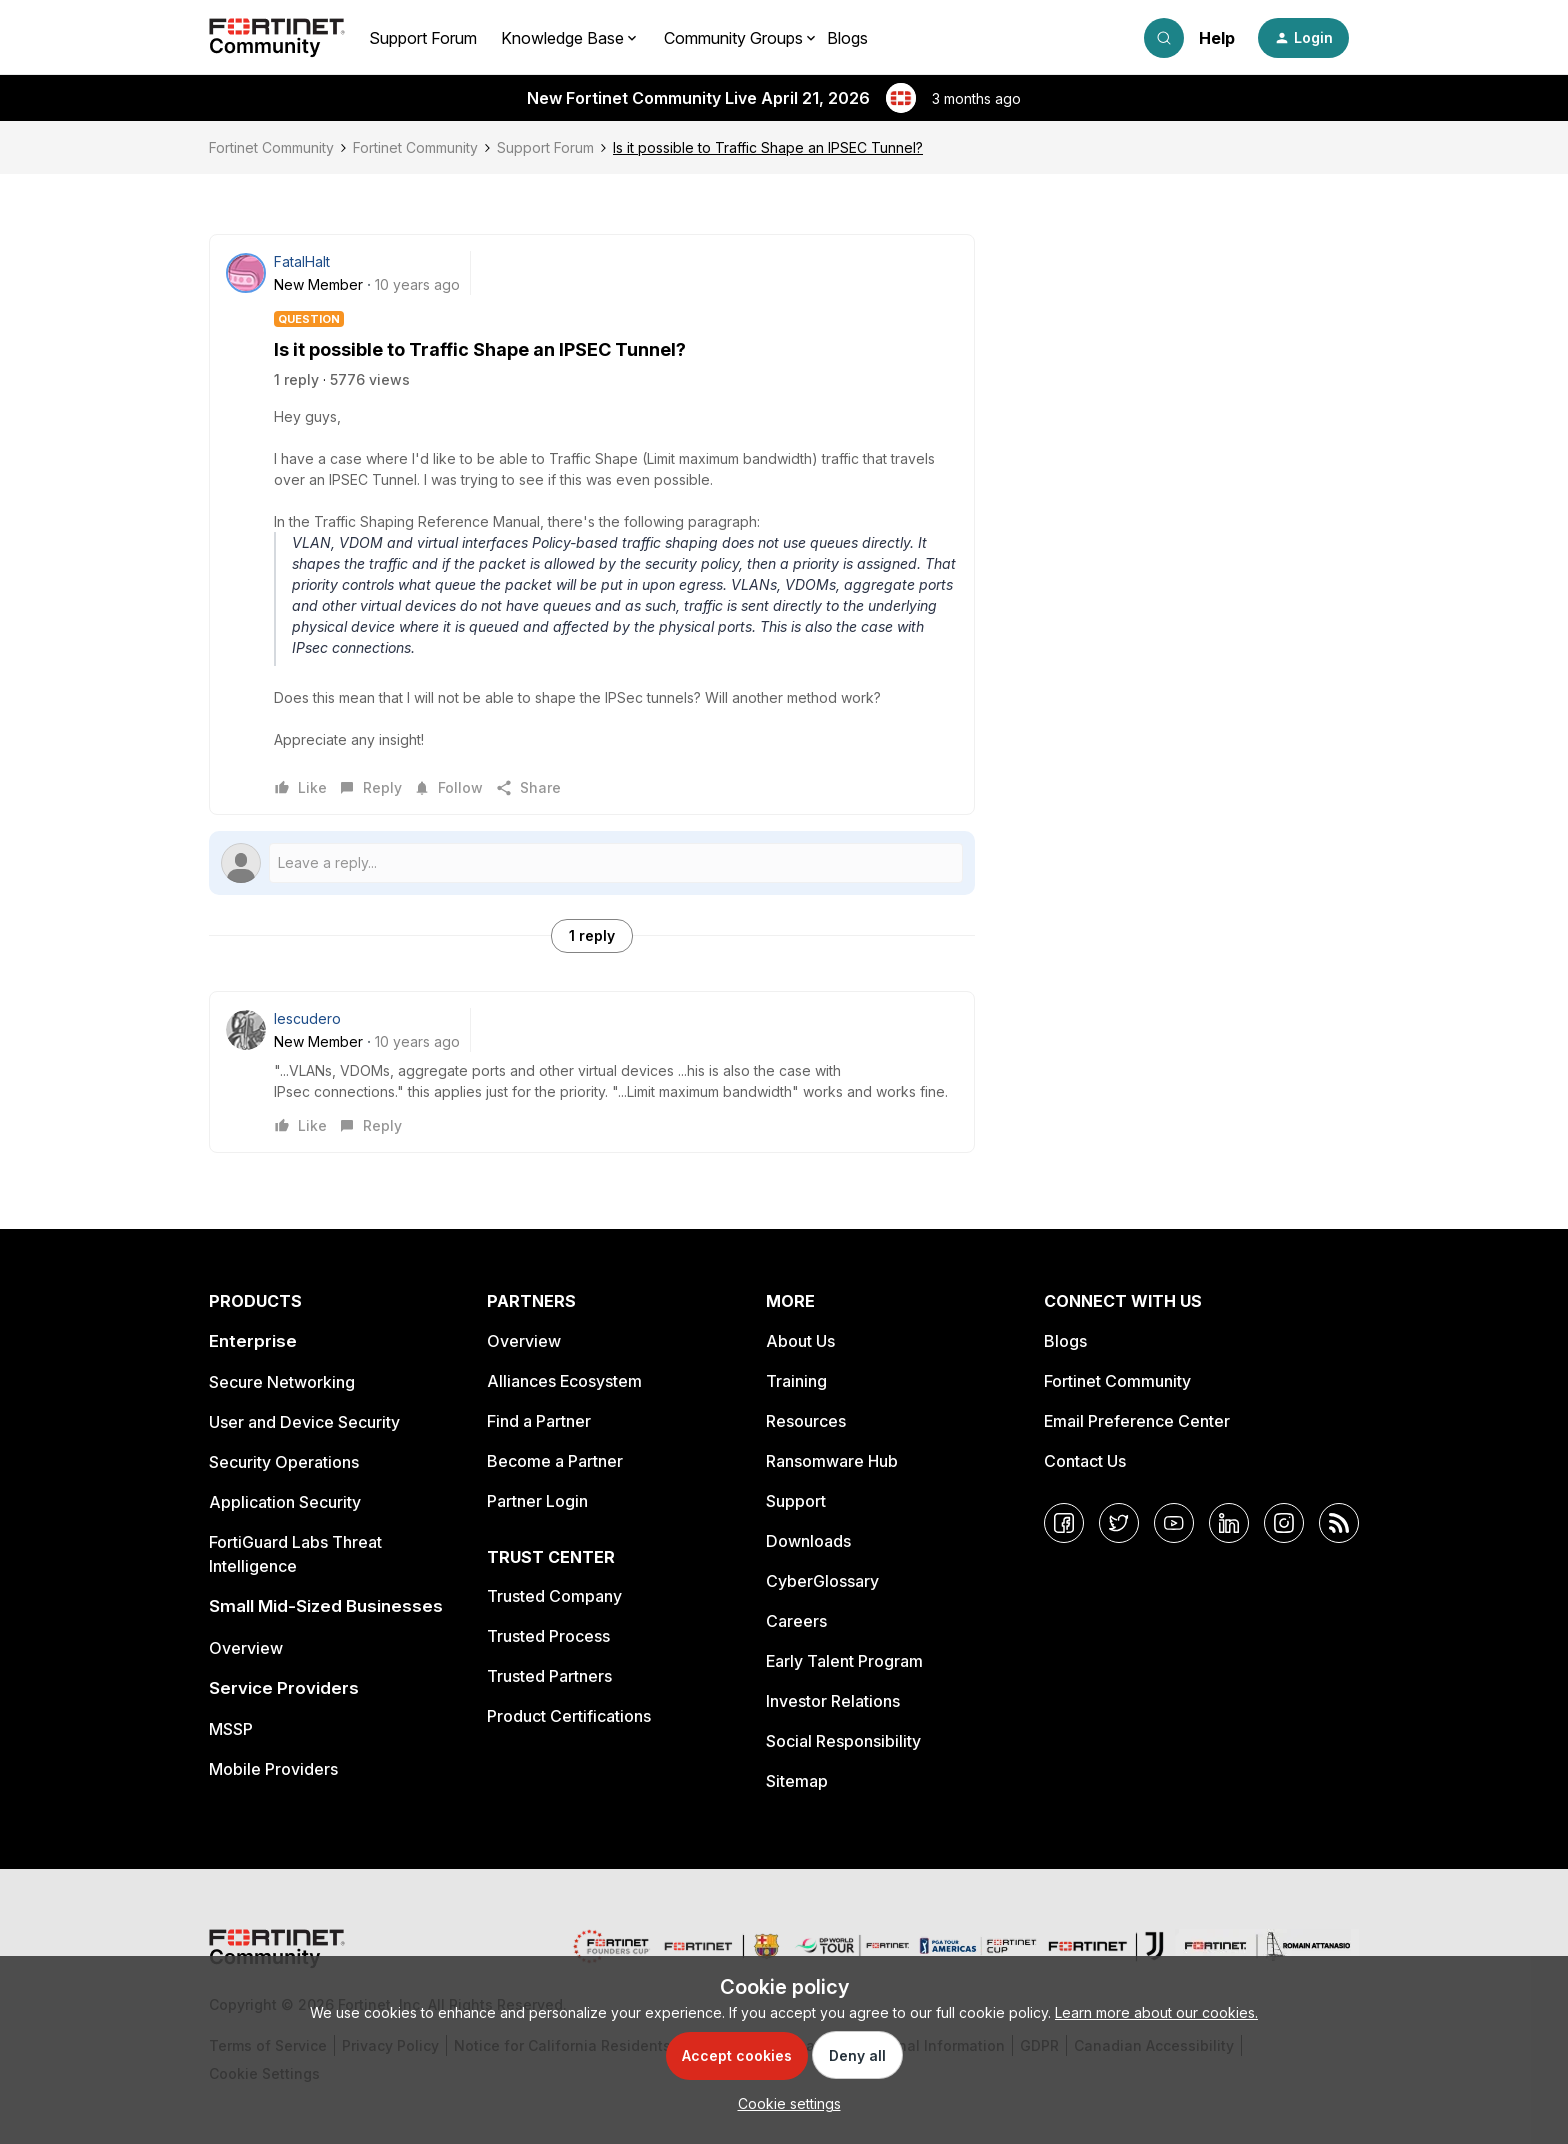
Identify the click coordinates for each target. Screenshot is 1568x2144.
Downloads (808, 1541)
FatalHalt (302, 261)
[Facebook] (1064, 1523)
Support (796, 1501)
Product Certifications (569, 1716)
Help (1217, 38)
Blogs (847, 38)
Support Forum (423, 38)
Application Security (285, 1502)
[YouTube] (1174, 1523)
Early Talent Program (844, 1661)
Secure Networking (282, 1382)
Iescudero (307, 1018)
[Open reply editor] (592, 863)
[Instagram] (1284, 1523)
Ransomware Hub (832, 1461)
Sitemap (797, 1781)
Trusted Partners (549, 1676)
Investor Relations (833, 1701)
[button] (1303, 38)
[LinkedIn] (1229, 1523)
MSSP (231, 1729)
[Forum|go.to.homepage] (277, 38)
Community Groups (733, 38)
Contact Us (1085, 1461)
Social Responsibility (843, 1741)
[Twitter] (1119, 1523)
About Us (800, 1341)
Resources (806, 1421)
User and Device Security (304, 1422)
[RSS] (1339, 1523)
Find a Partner (539, 1421)
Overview (246, 1648)
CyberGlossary (822, 1581)
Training (796, 1381)
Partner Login (537, 1501)
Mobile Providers (273, 1769)
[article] (592, 1072)
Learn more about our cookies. (1156, 2012)
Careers (796, 1621)
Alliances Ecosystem (564, 1381)
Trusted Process (548, 1636)
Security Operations (284, 1462)
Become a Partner (555, 1461)
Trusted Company (554, 1596)
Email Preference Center (1137, 1421)
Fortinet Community (271, 147)
